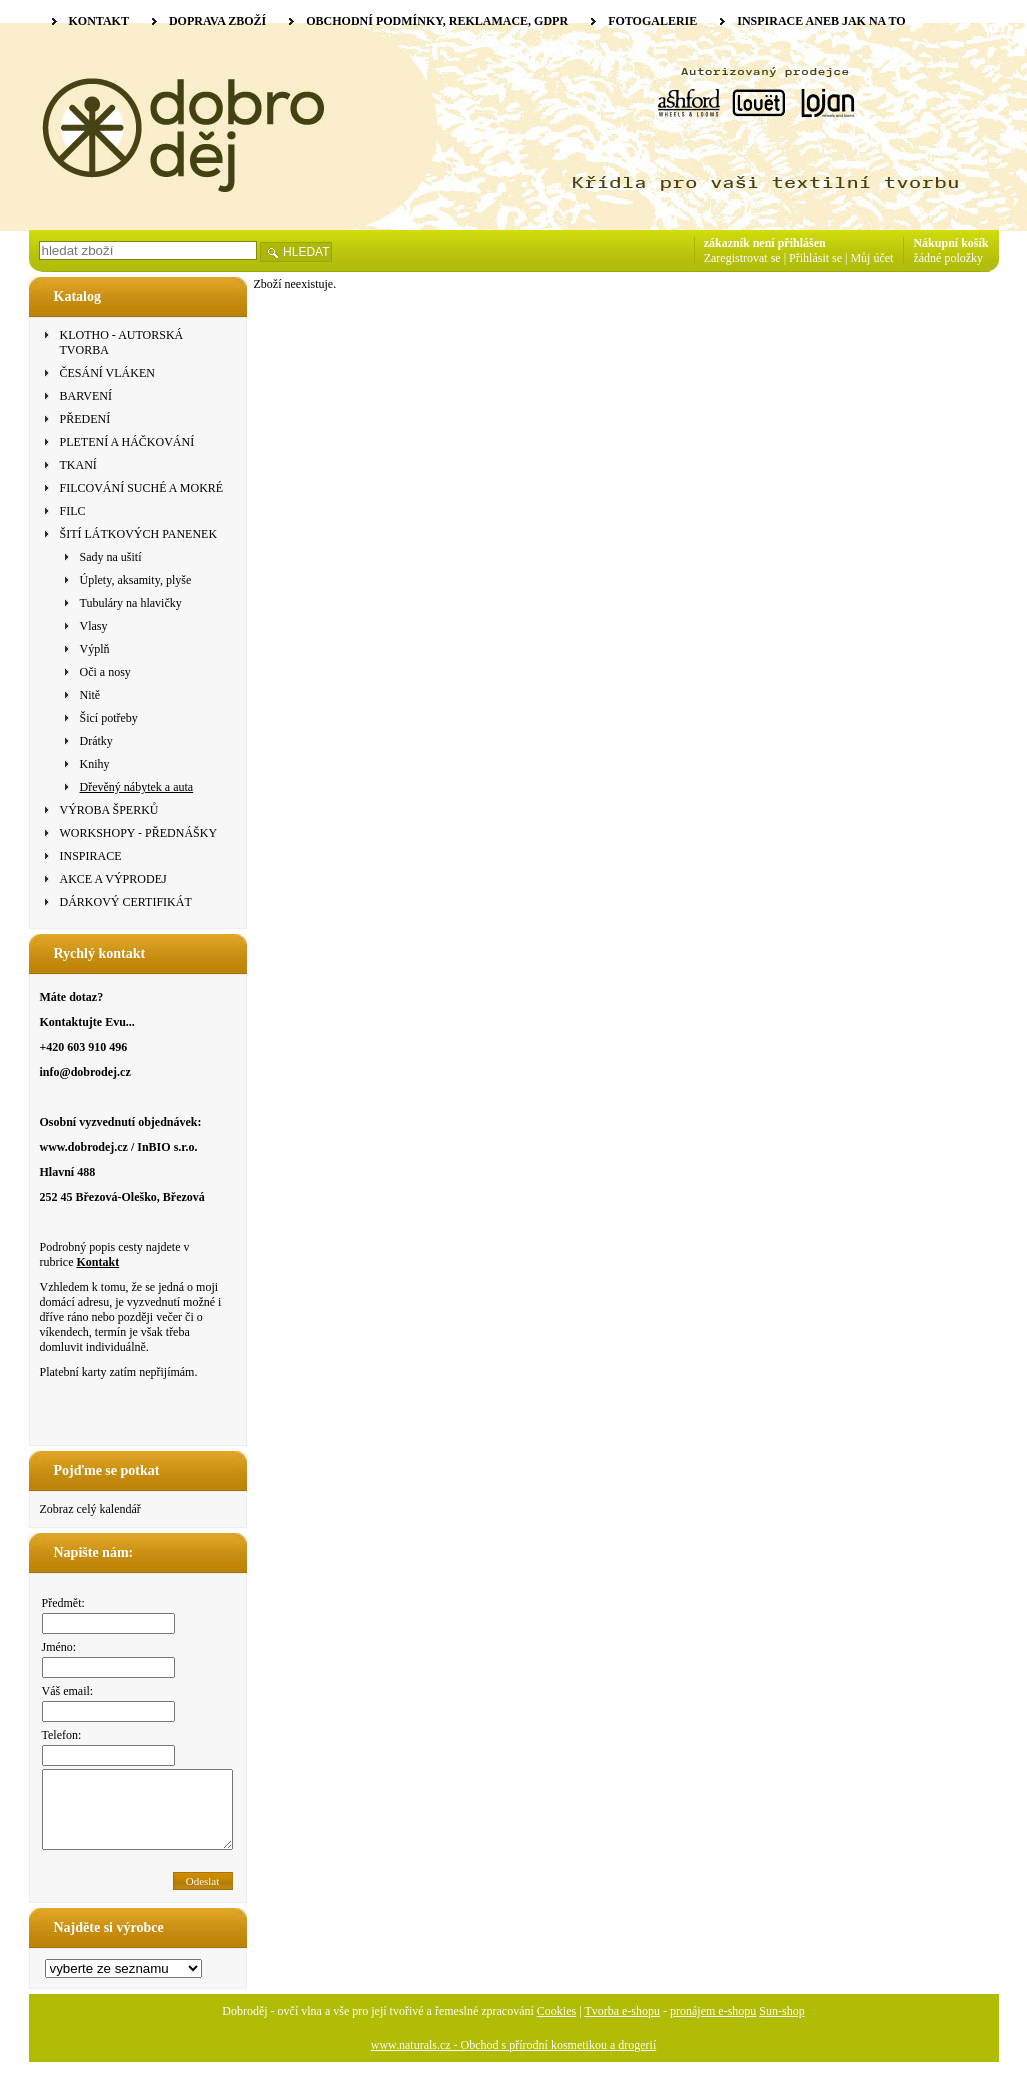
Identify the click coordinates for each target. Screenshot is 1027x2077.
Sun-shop (781, 2026)
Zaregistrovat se (742, 258)
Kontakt (97, 1262)
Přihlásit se (815, 258)
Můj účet (871, 258)
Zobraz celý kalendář (90, 1509)
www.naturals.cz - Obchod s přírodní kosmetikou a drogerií (514, 2060)
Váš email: (68, 1691)
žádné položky (948, 258)
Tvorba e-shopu (622, 2026)
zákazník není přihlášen (765, 243)
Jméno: (59, 1647)
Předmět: (63, 1603)
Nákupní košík (950, 243)
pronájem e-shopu (713, 2026)
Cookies (556, 2026)
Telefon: (62, 1735)
